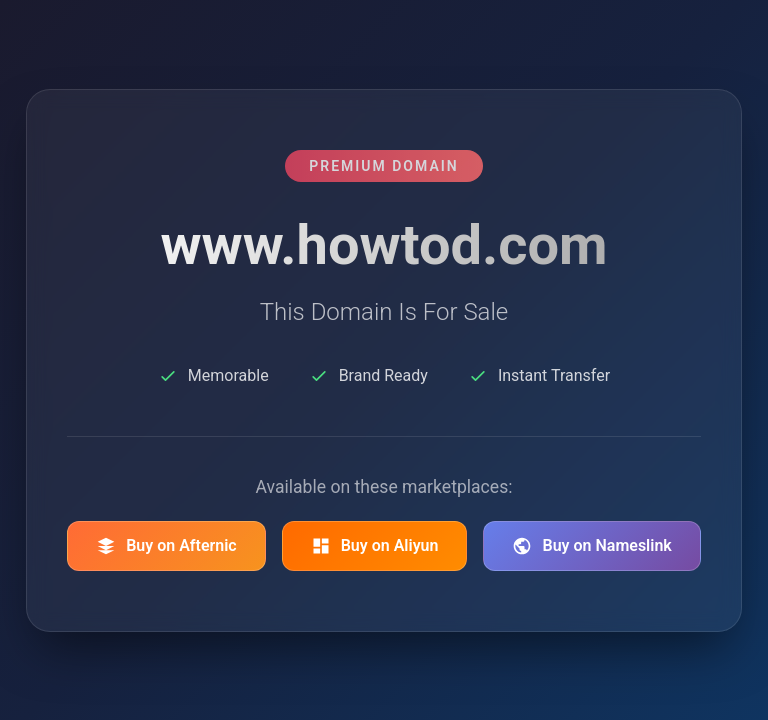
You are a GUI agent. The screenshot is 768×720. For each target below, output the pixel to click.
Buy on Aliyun (375, 546)
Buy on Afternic (166, 546)
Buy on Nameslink (591, 546)
